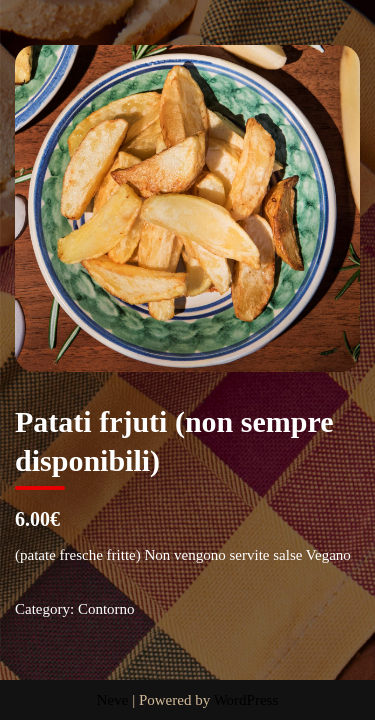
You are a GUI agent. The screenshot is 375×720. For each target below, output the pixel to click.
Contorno (106, 609)
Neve (113, 700)
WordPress (246, 700)
